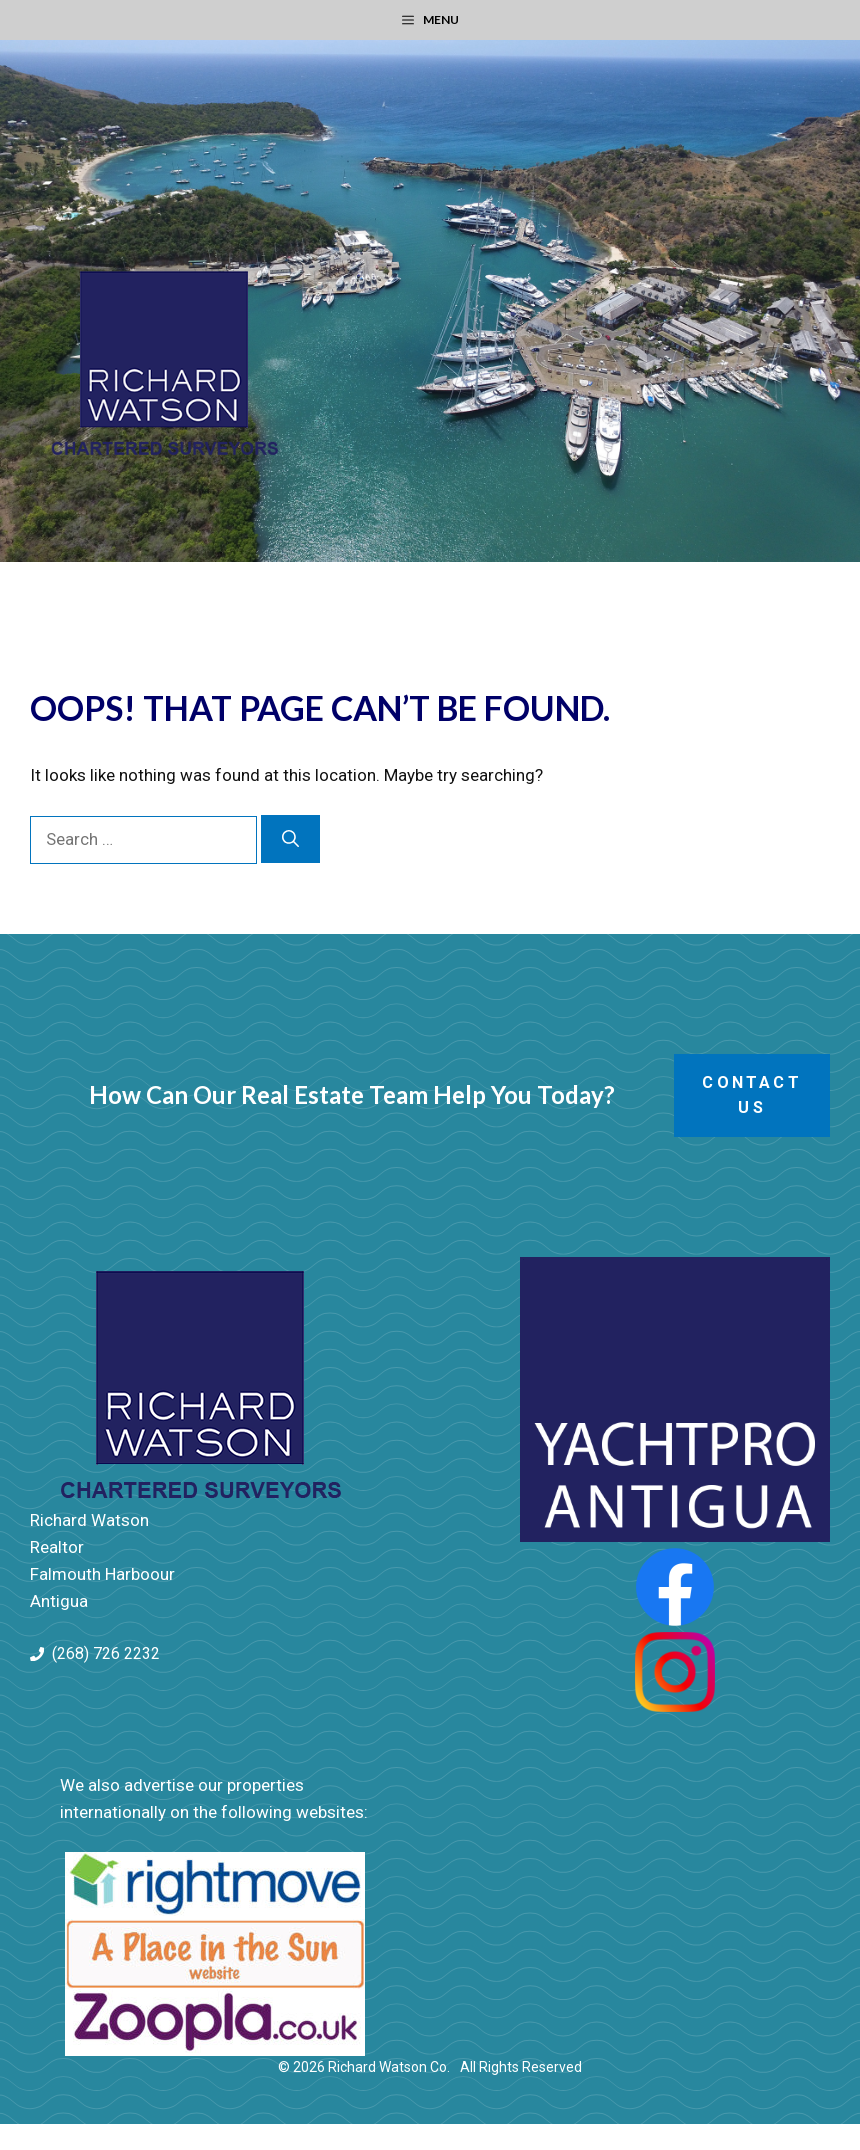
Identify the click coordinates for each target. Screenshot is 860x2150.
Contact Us (751, 1095)
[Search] (290, 839)
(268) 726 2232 (106, 1653)
